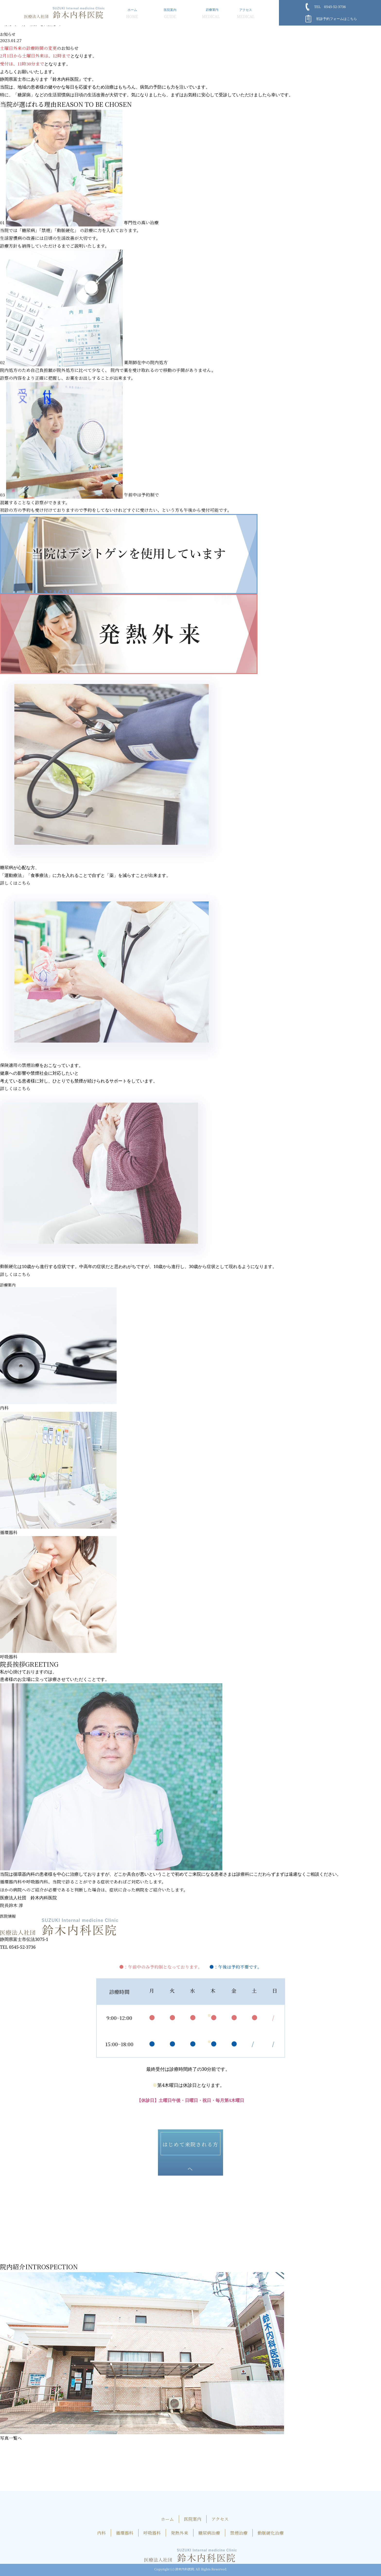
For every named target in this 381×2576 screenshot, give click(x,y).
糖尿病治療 (209, 2533)
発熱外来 (179, 2533)
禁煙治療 (239, 2533)
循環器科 (124, 2533)
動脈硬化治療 (271, 2533)
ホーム (132, 10)
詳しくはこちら (15, 883)
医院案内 (170, 10)
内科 (101, 2533)
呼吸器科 (152, 2533)
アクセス (245, 10)
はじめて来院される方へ (191, 2148)
